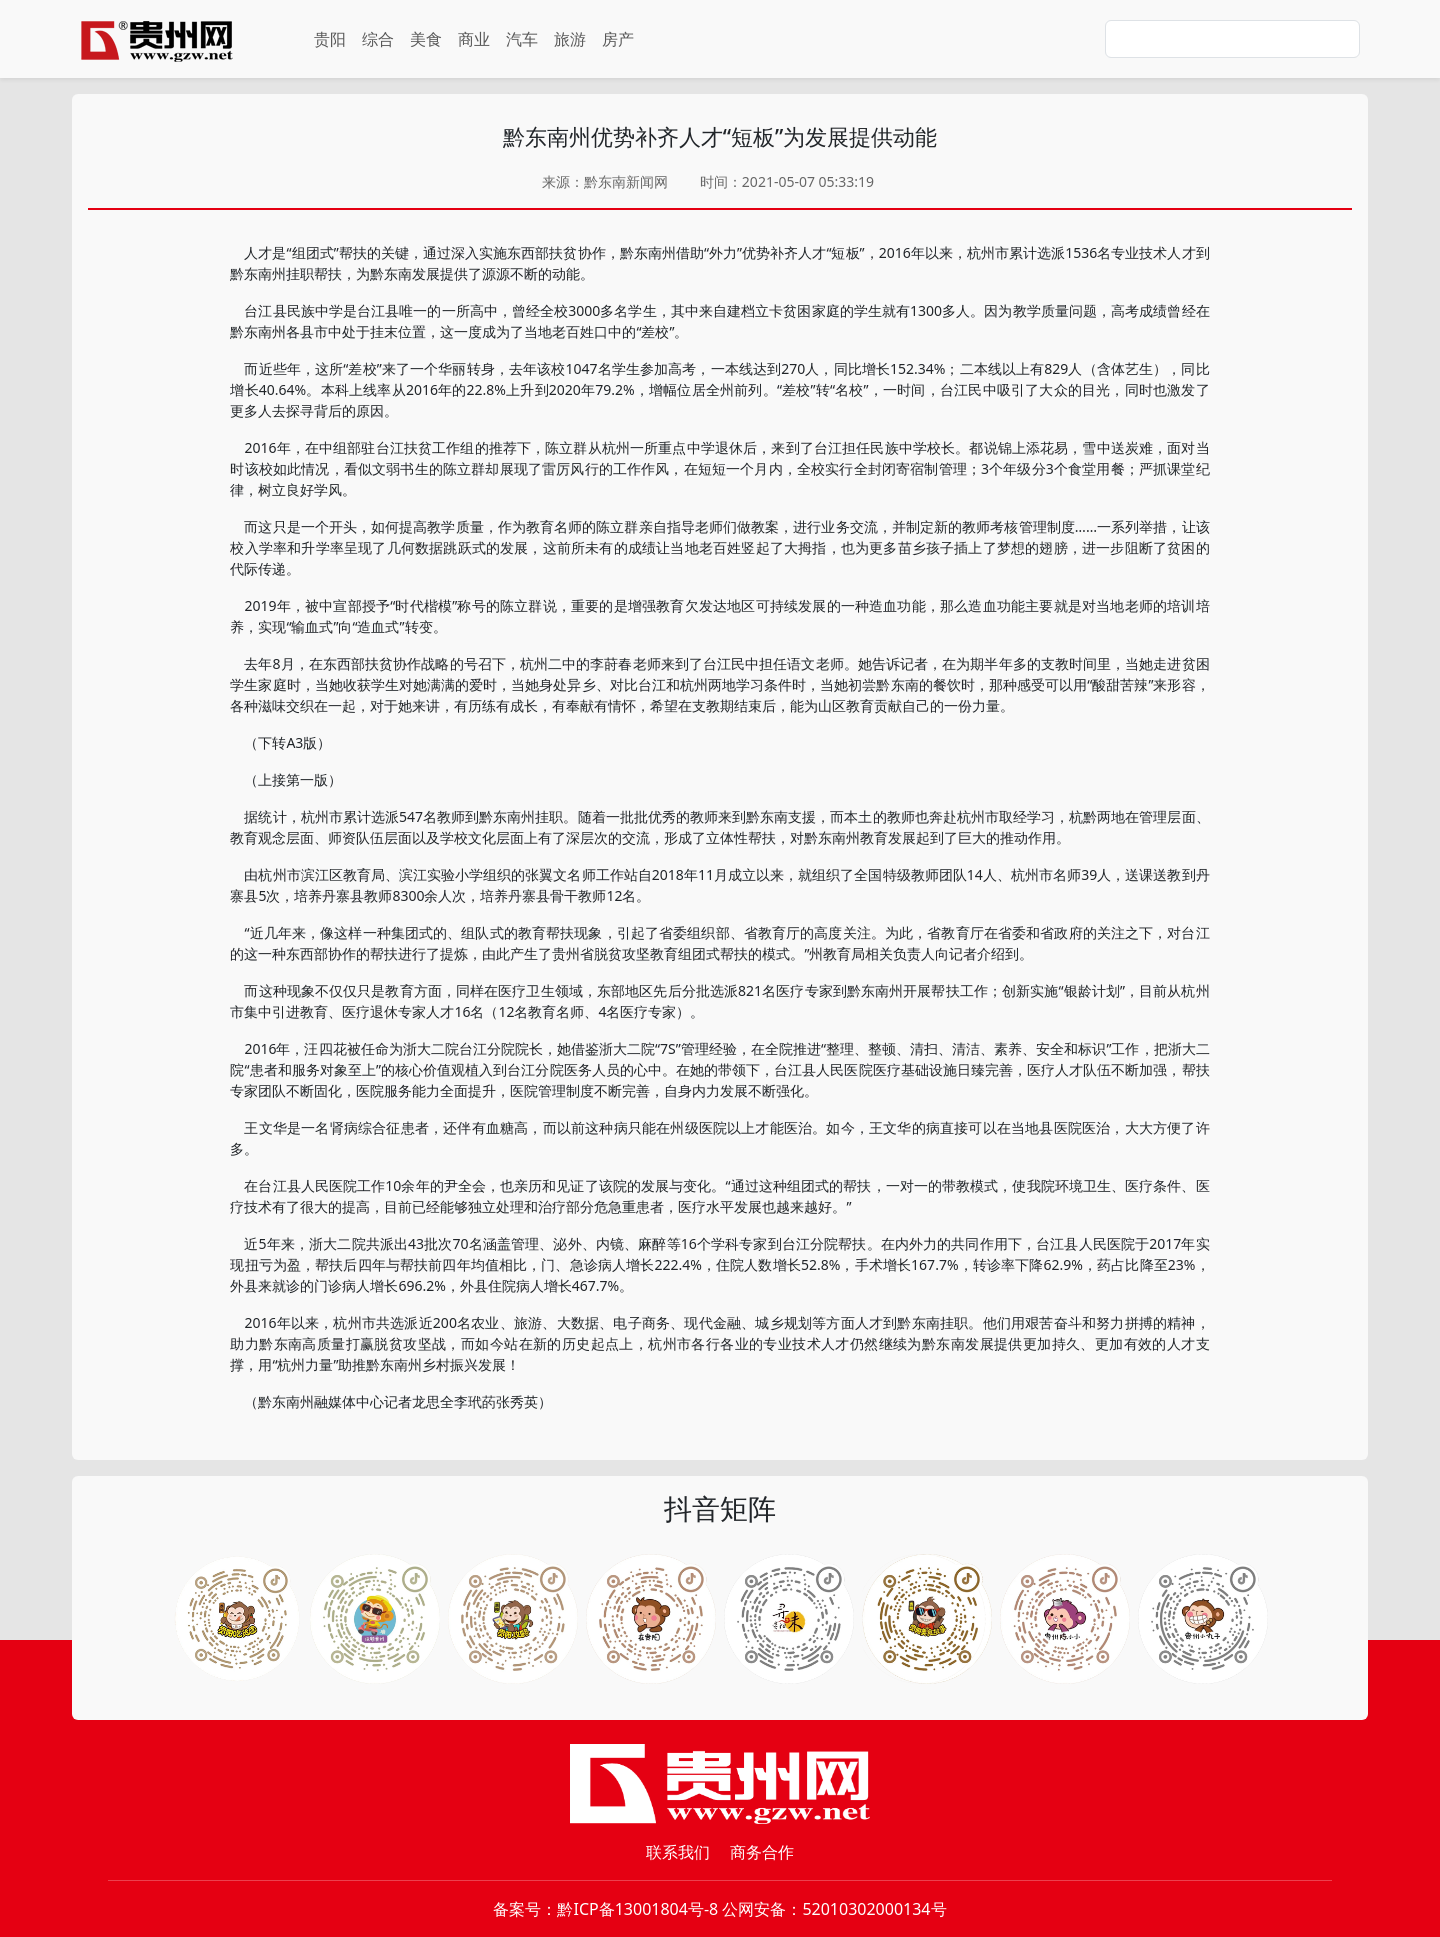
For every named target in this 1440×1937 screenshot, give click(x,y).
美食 (426, 39)
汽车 (522, 39)
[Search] (1232, 39)
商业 (474, 39)
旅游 (570, 39)
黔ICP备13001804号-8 (637, 1909)
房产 (618, 39)
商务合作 (762, 1852)
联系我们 (678, 1852)
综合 (378, 39)
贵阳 (330, 39)
